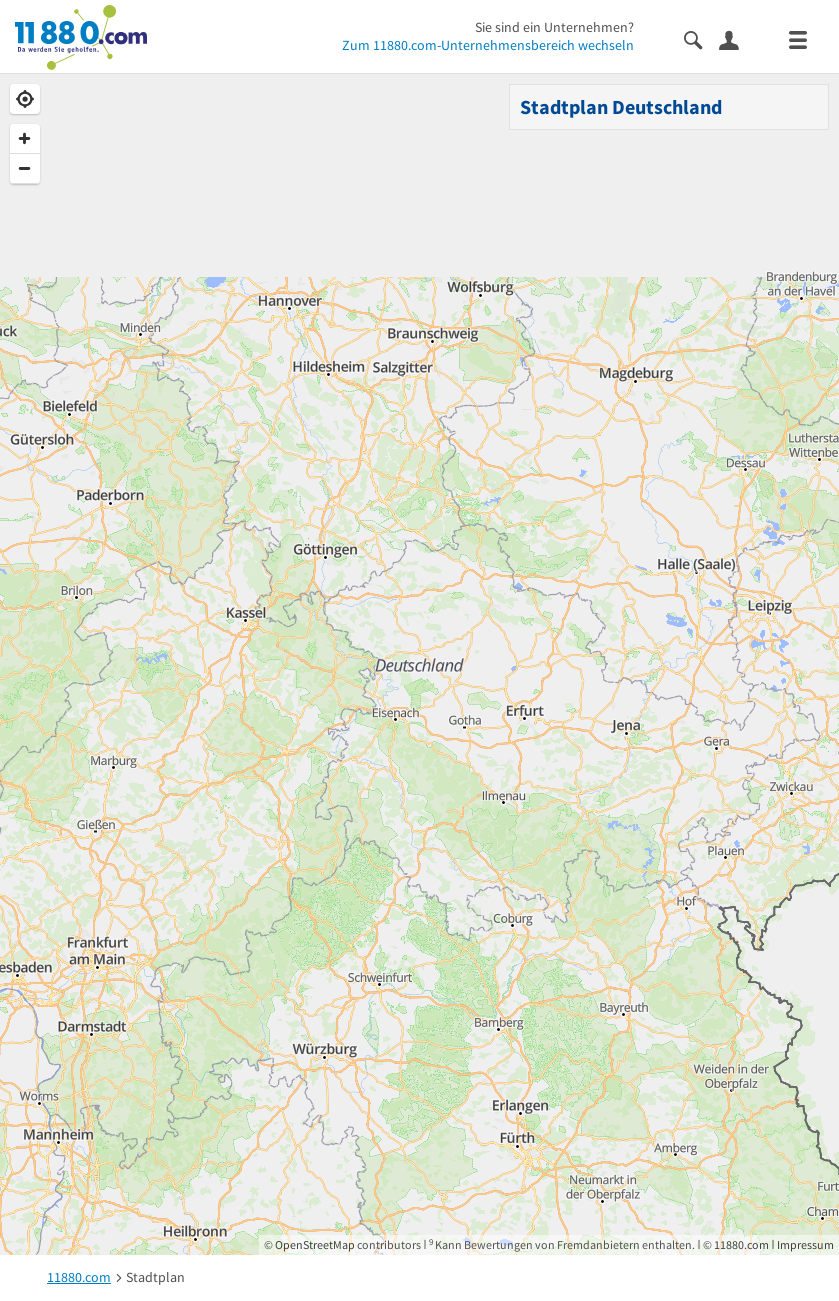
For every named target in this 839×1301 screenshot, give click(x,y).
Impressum (805, 1244)
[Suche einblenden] (701, 38)
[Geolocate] (25, 99)
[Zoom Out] (25, 169)
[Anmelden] (736, 39)
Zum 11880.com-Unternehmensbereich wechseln (488, 45)
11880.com (741, 1244)
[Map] (419, 664)
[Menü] (806, 38)
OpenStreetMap (315, 1244)
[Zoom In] (25, 139)
